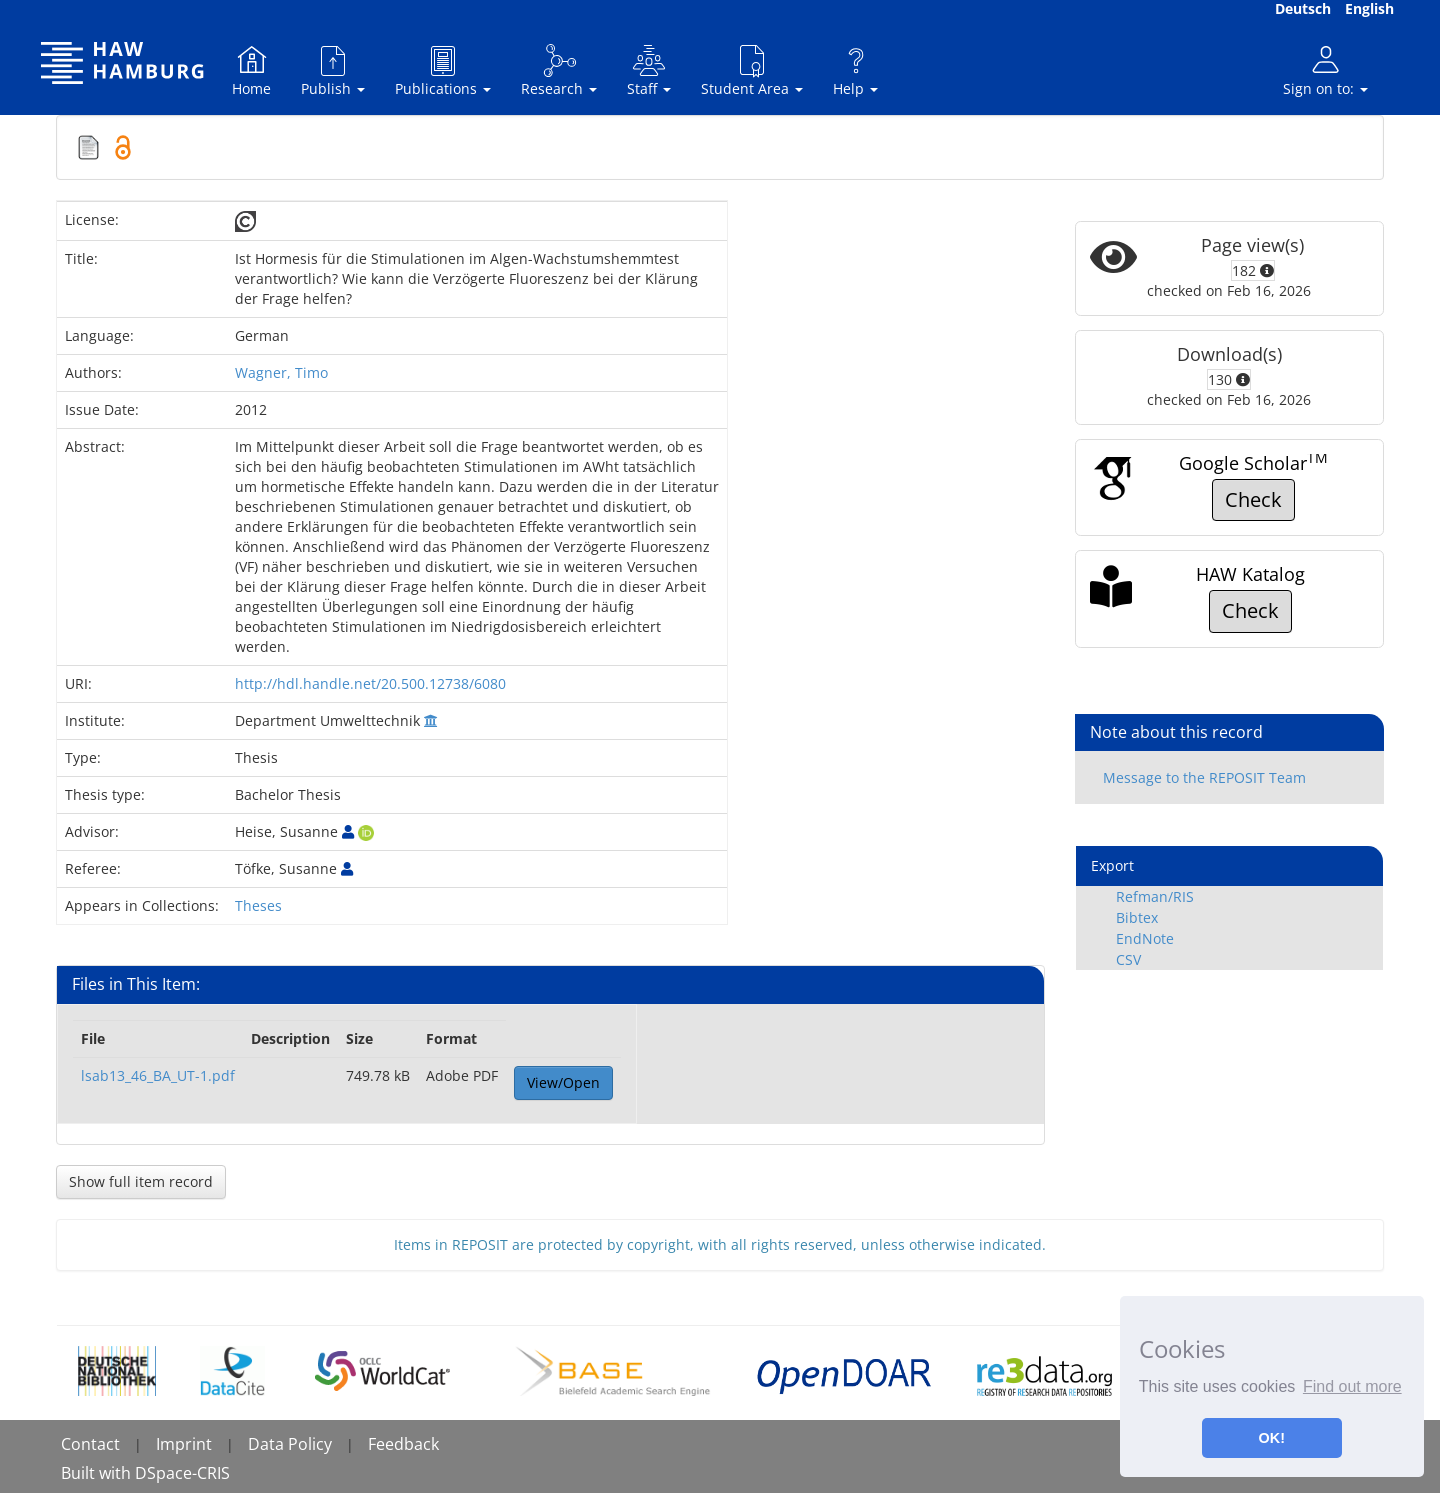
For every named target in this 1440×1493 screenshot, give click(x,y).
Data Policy (290, 1444)
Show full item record (141, 1181)
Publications (443, 70)
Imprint (184, 1444)
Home (251, 70)
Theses (258, 905)
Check (1253, 499)
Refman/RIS (1155, 896)
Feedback (403, 1444)
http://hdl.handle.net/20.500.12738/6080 (370, 683)
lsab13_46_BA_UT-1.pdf (158, 1075)
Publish (333, 70)
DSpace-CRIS (182, 1473)
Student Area (752, 70)
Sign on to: (1325, 70)
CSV (1128, 959)
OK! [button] (1272, 1438)
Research (559, 70)
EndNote (1145, 938)
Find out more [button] (1352, 1386)
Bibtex (1137, 917)
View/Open (563, 1082)
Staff (649, 70)
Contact (90, 1444)
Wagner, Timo (281, 372)
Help (855, 70)
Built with (98, 1473)
